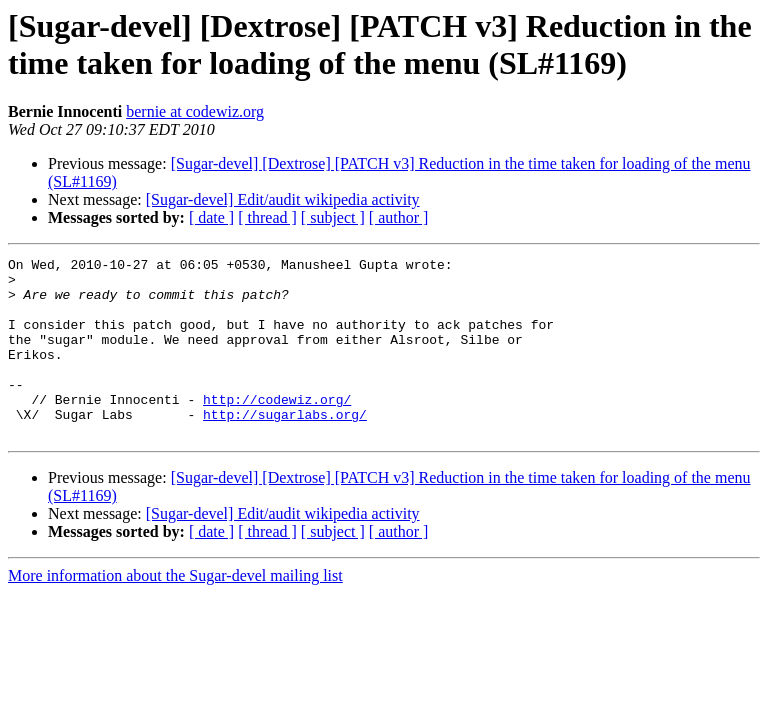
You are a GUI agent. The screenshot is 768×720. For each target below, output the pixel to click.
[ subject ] (333, 217)
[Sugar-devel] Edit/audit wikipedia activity (283, 199)
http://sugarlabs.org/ (285, 447)
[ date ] (211, 217)
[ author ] (399, 217)
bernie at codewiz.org (195, 111)
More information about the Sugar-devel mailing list (175, 611)
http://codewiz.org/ (277, 429)
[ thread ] (267, 217)
